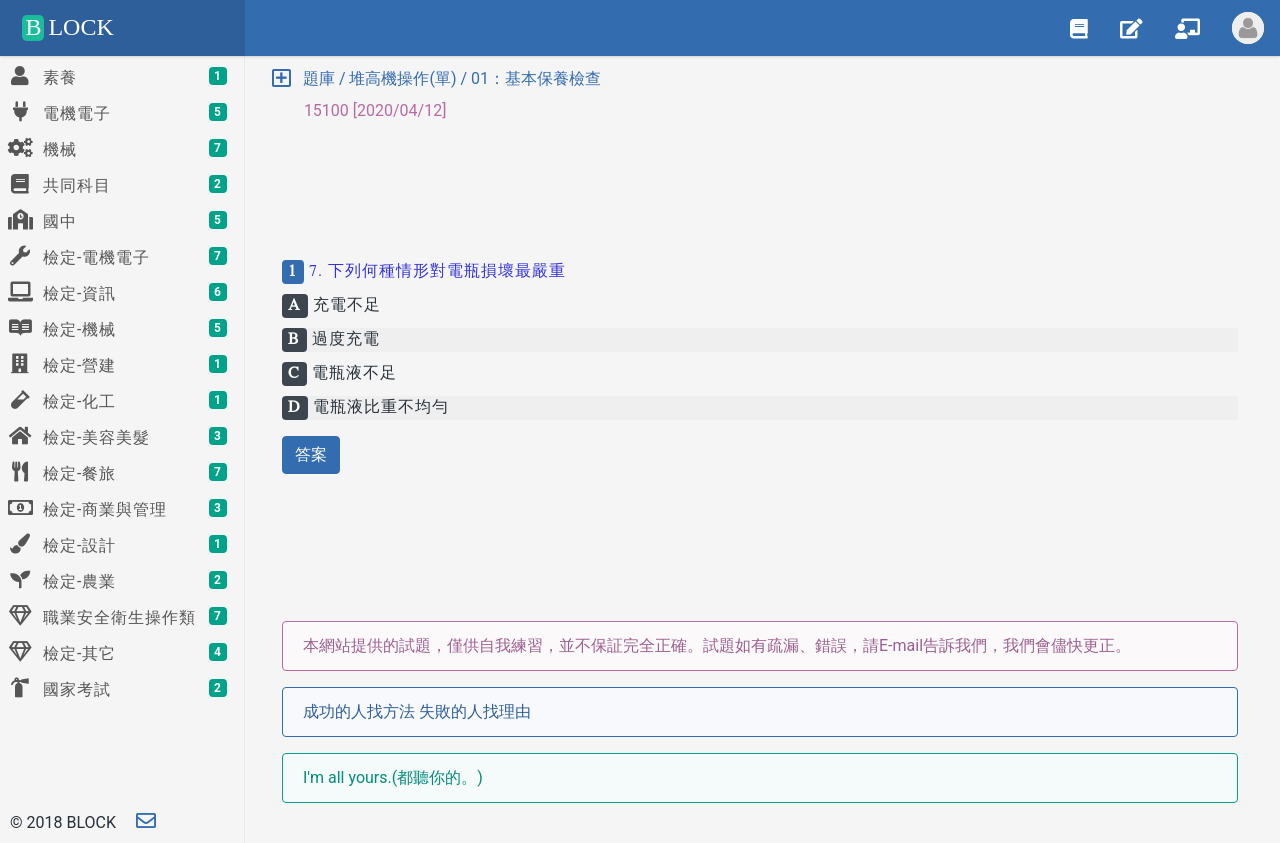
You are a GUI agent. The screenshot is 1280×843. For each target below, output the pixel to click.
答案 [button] (311, 454)
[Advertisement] (760, 182)
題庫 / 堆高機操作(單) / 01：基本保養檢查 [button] (436, 78)
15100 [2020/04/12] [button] (367, 110)
